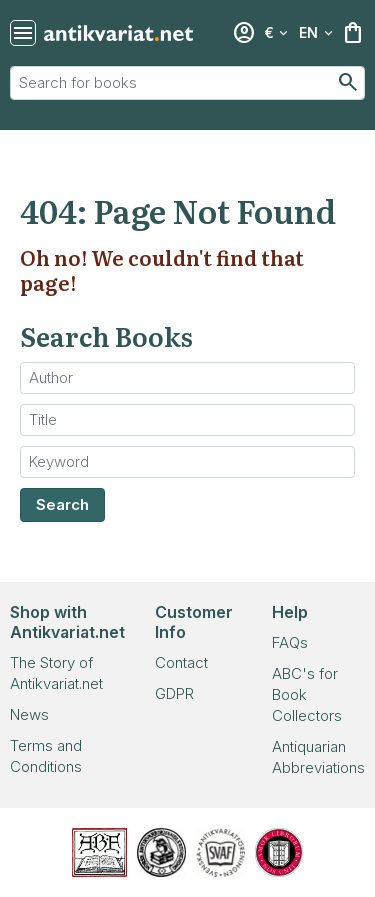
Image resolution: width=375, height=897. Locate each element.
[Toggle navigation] (23, 33)
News (29, 714)
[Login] (244, 33)
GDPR (174, 693)
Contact (181, 662)
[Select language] (316, 33)
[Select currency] (276, 33)
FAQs (290, 642)
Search (62, 504)
